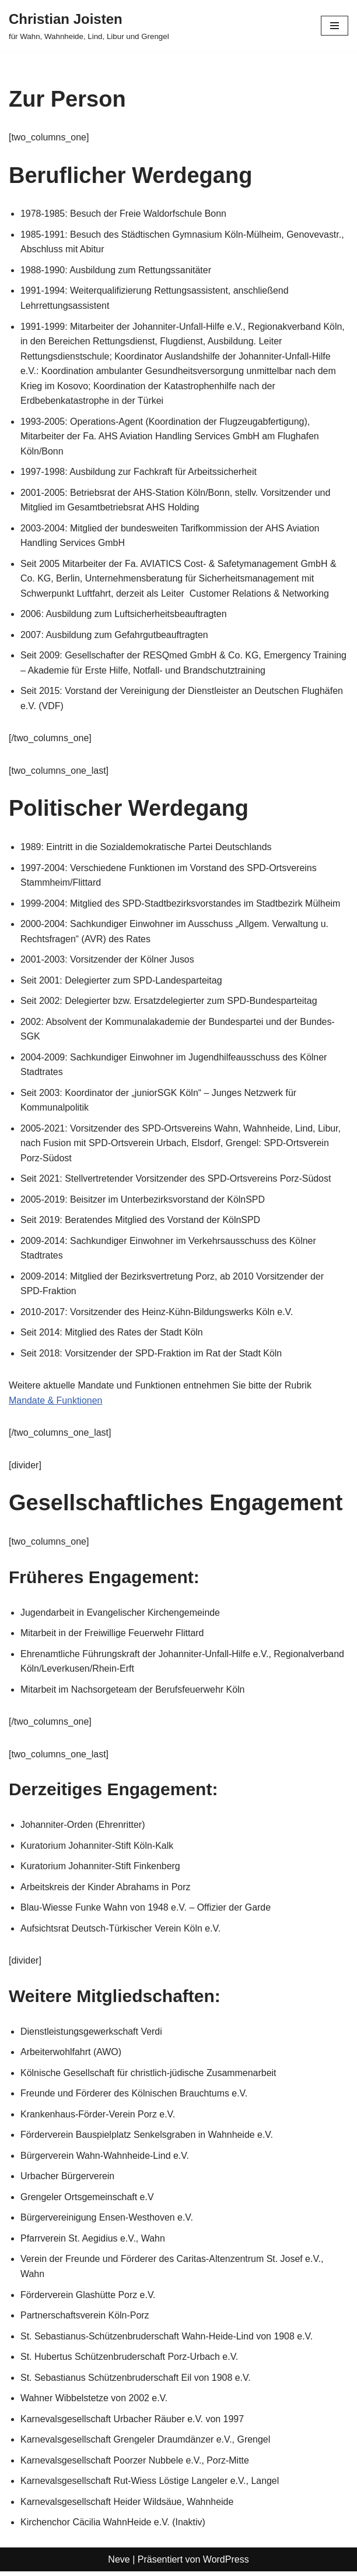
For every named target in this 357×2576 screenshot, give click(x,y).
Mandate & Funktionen (56, 1403)
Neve (119, 2564)
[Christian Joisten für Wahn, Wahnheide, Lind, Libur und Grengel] (89, 25)
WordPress (226, 2564)
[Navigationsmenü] (334, 26)
